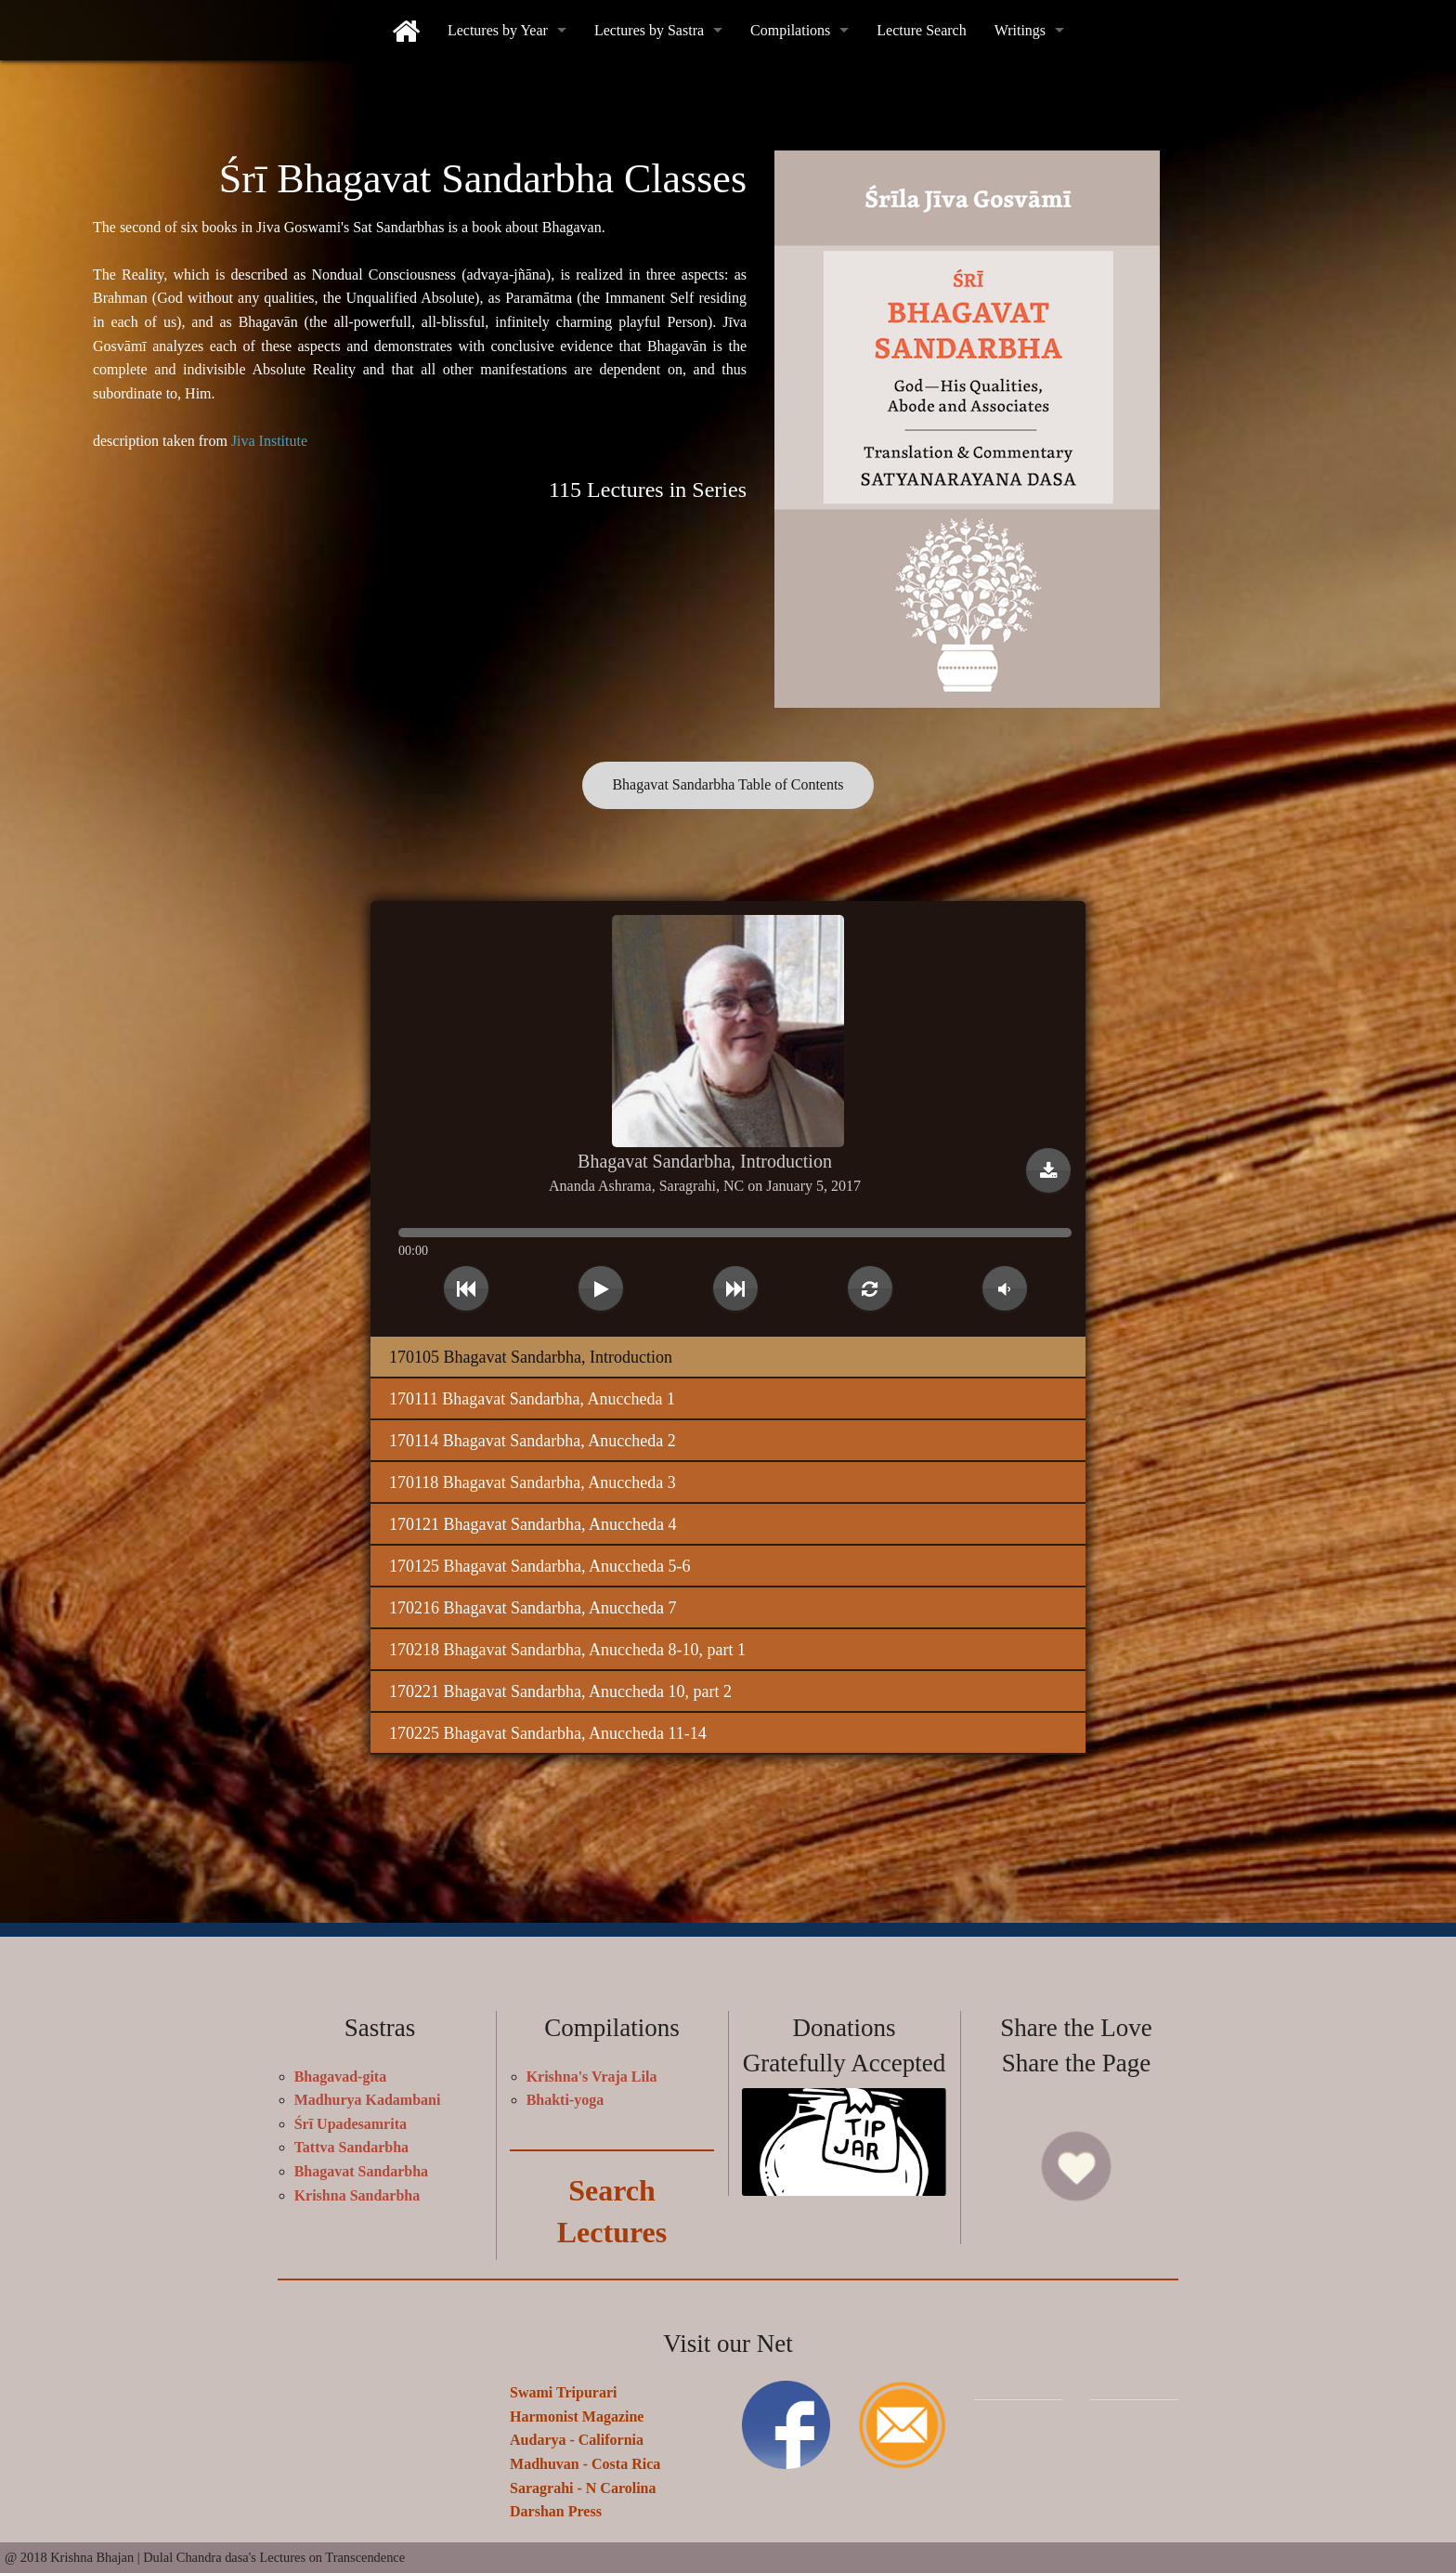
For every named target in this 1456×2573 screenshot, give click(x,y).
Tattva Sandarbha (351, 2140)
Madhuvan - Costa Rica (585, 2455)
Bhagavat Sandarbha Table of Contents (727, 784)
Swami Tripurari (563, 2385)
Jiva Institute (269, 441)
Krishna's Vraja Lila (591, 2068)
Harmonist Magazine (577, 2408)
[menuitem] (406, 30)
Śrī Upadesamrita (350, 2115)
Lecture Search (921, 30)
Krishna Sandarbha (357, 2187)
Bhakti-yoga (565, 2092)
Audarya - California (577, 2432)
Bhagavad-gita (340, 2068)
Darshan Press (556, 2504)
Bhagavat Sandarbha (361, 2163)
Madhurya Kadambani (367, 2092)
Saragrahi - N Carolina (583, 2480)
